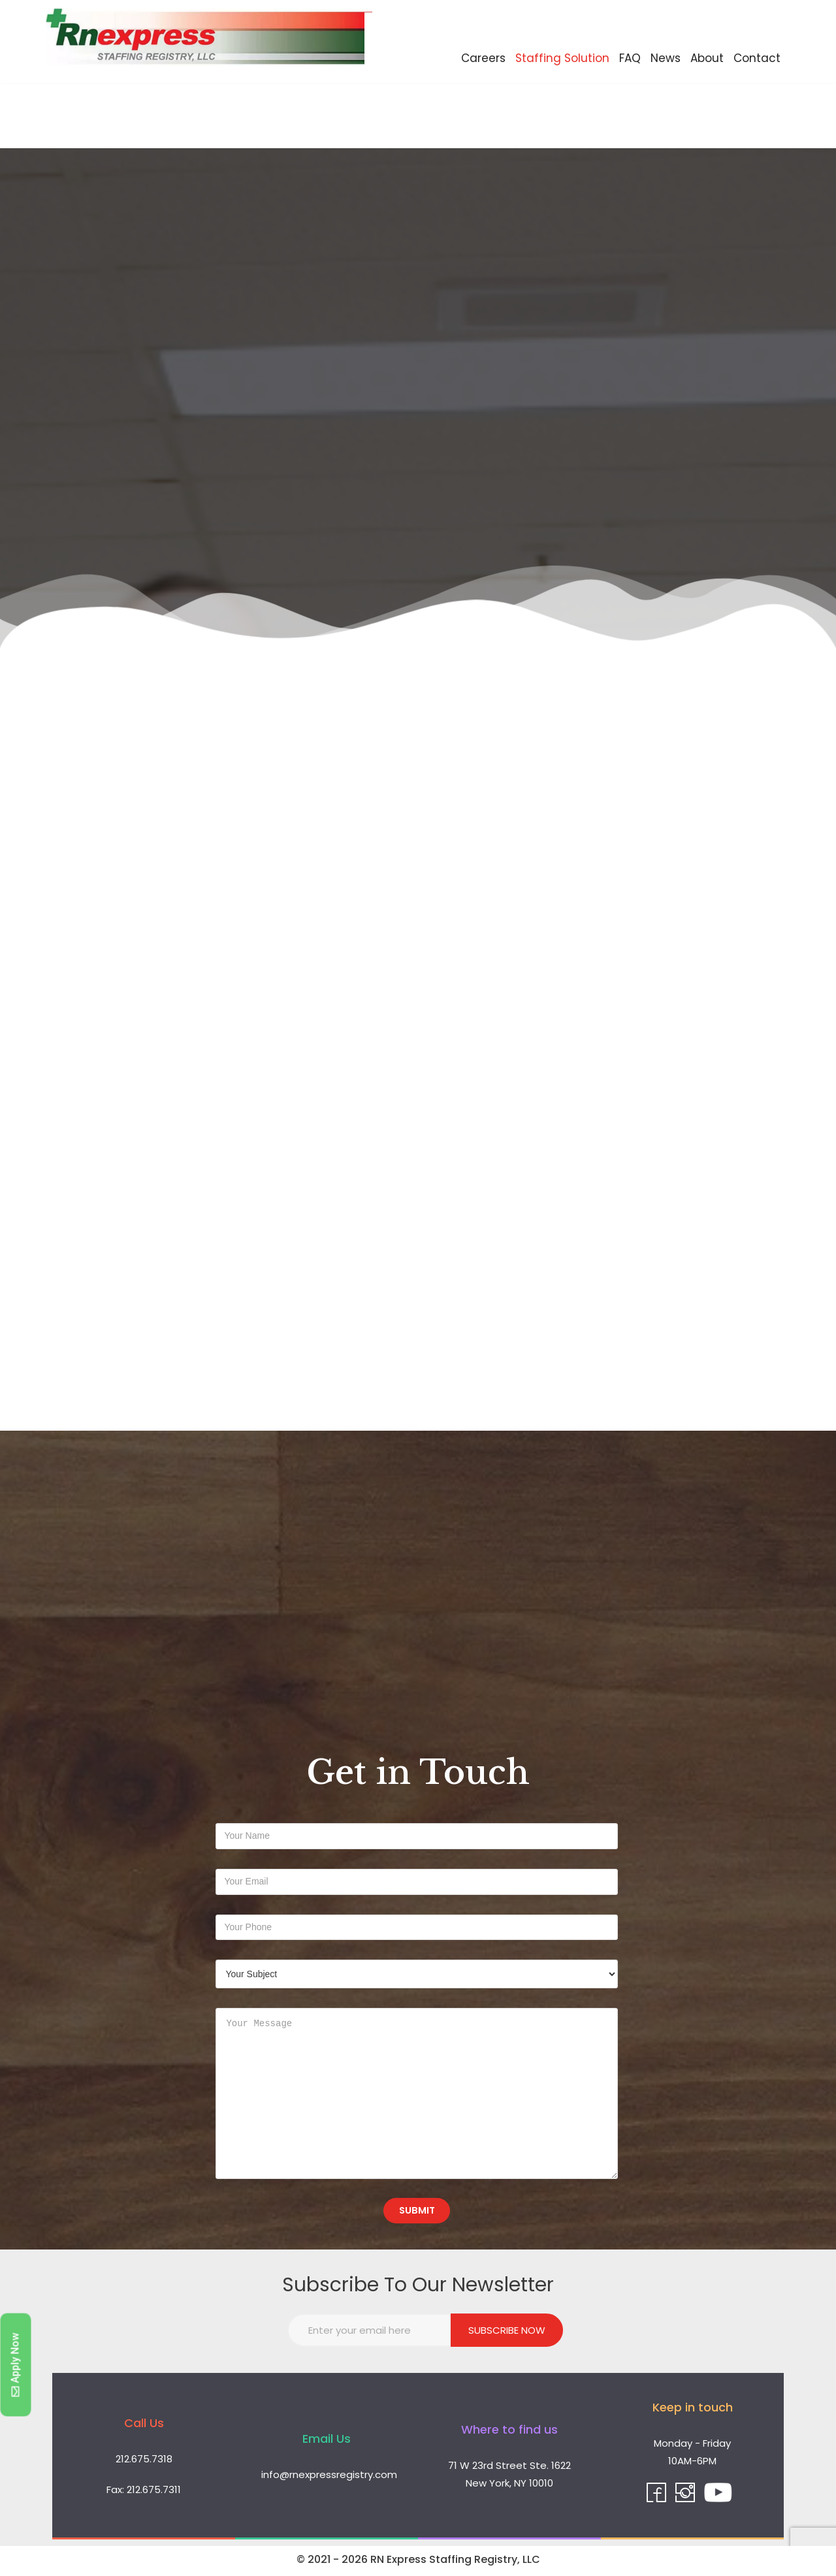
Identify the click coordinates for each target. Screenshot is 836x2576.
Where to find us (509, 2432)
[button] (16, 2365)
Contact (756, 58)
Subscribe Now (506, 2333)
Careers (483, 58)
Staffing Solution (562, 58)
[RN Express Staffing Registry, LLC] (209, 41)
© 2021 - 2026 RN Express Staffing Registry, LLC (418, 2561)
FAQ (630, 58)
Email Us (326, 2441)
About (707, 58)
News (666, 58)
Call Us (144, 2425)
